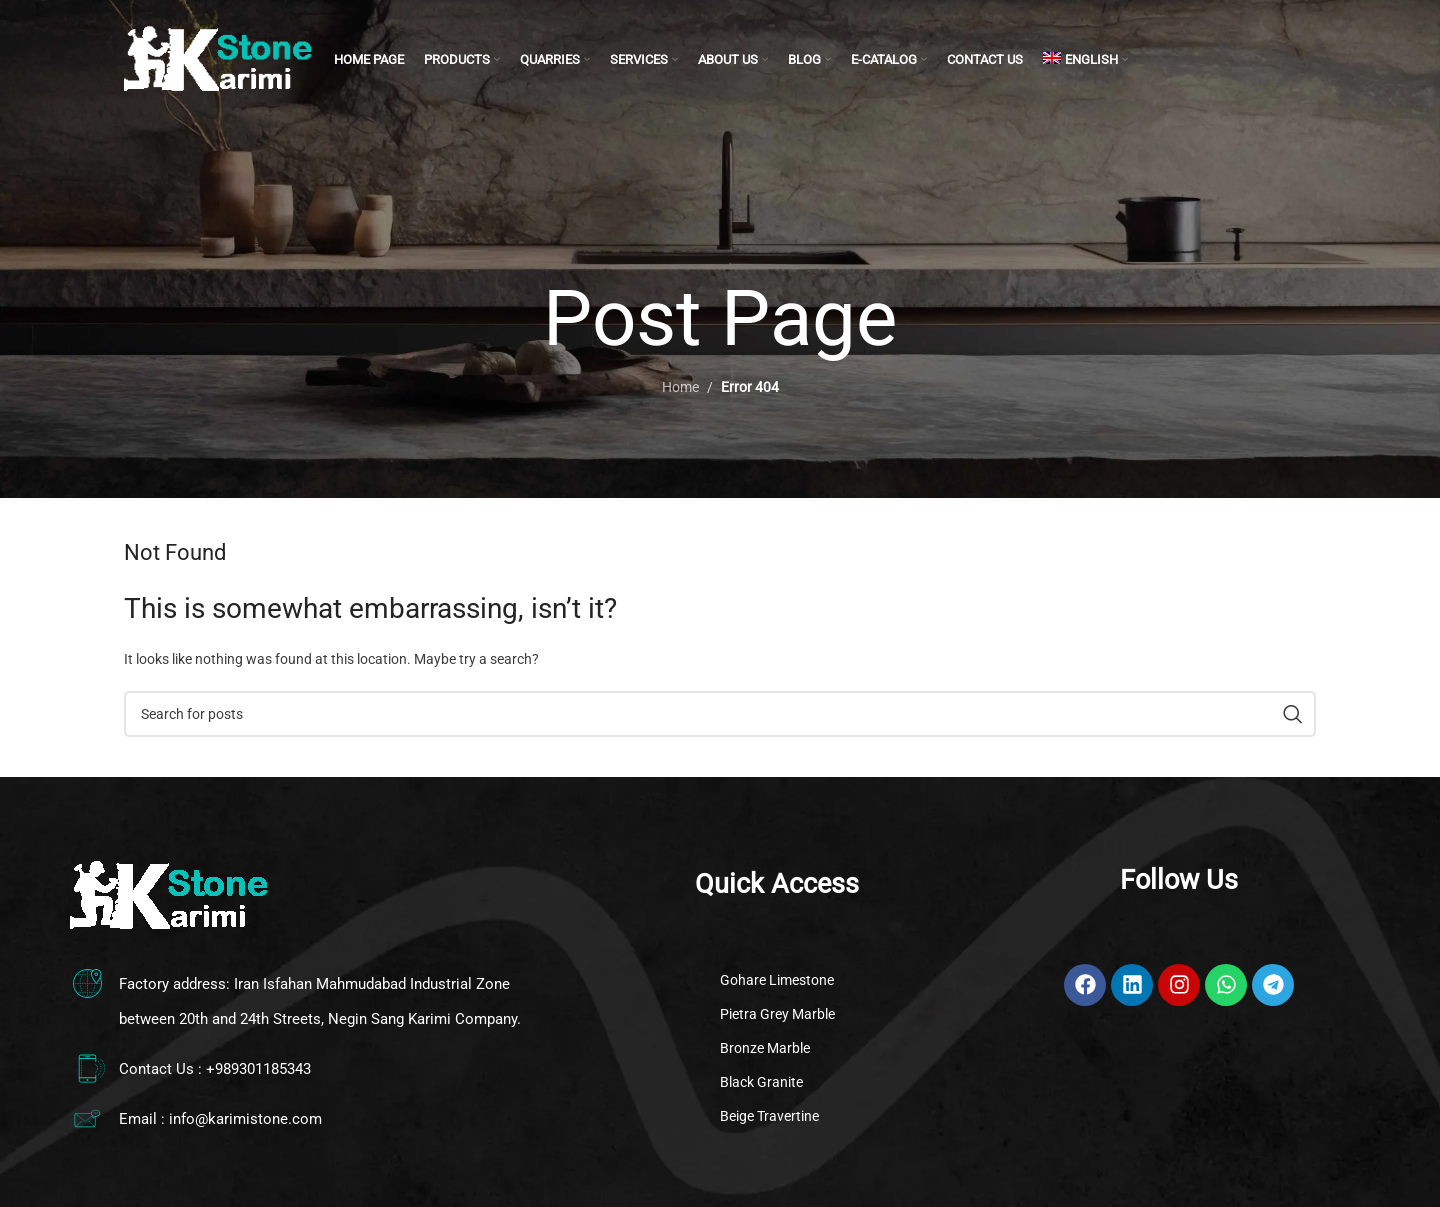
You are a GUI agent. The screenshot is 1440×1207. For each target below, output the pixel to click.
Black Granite (761, 1082)
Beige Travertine (769, 1116)
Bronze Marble (765, 1048)
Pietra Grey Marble (777, 1014)
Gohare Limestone (777, 980)
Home (680, 387)
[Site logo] (219, 59)
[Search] (720, 714)
